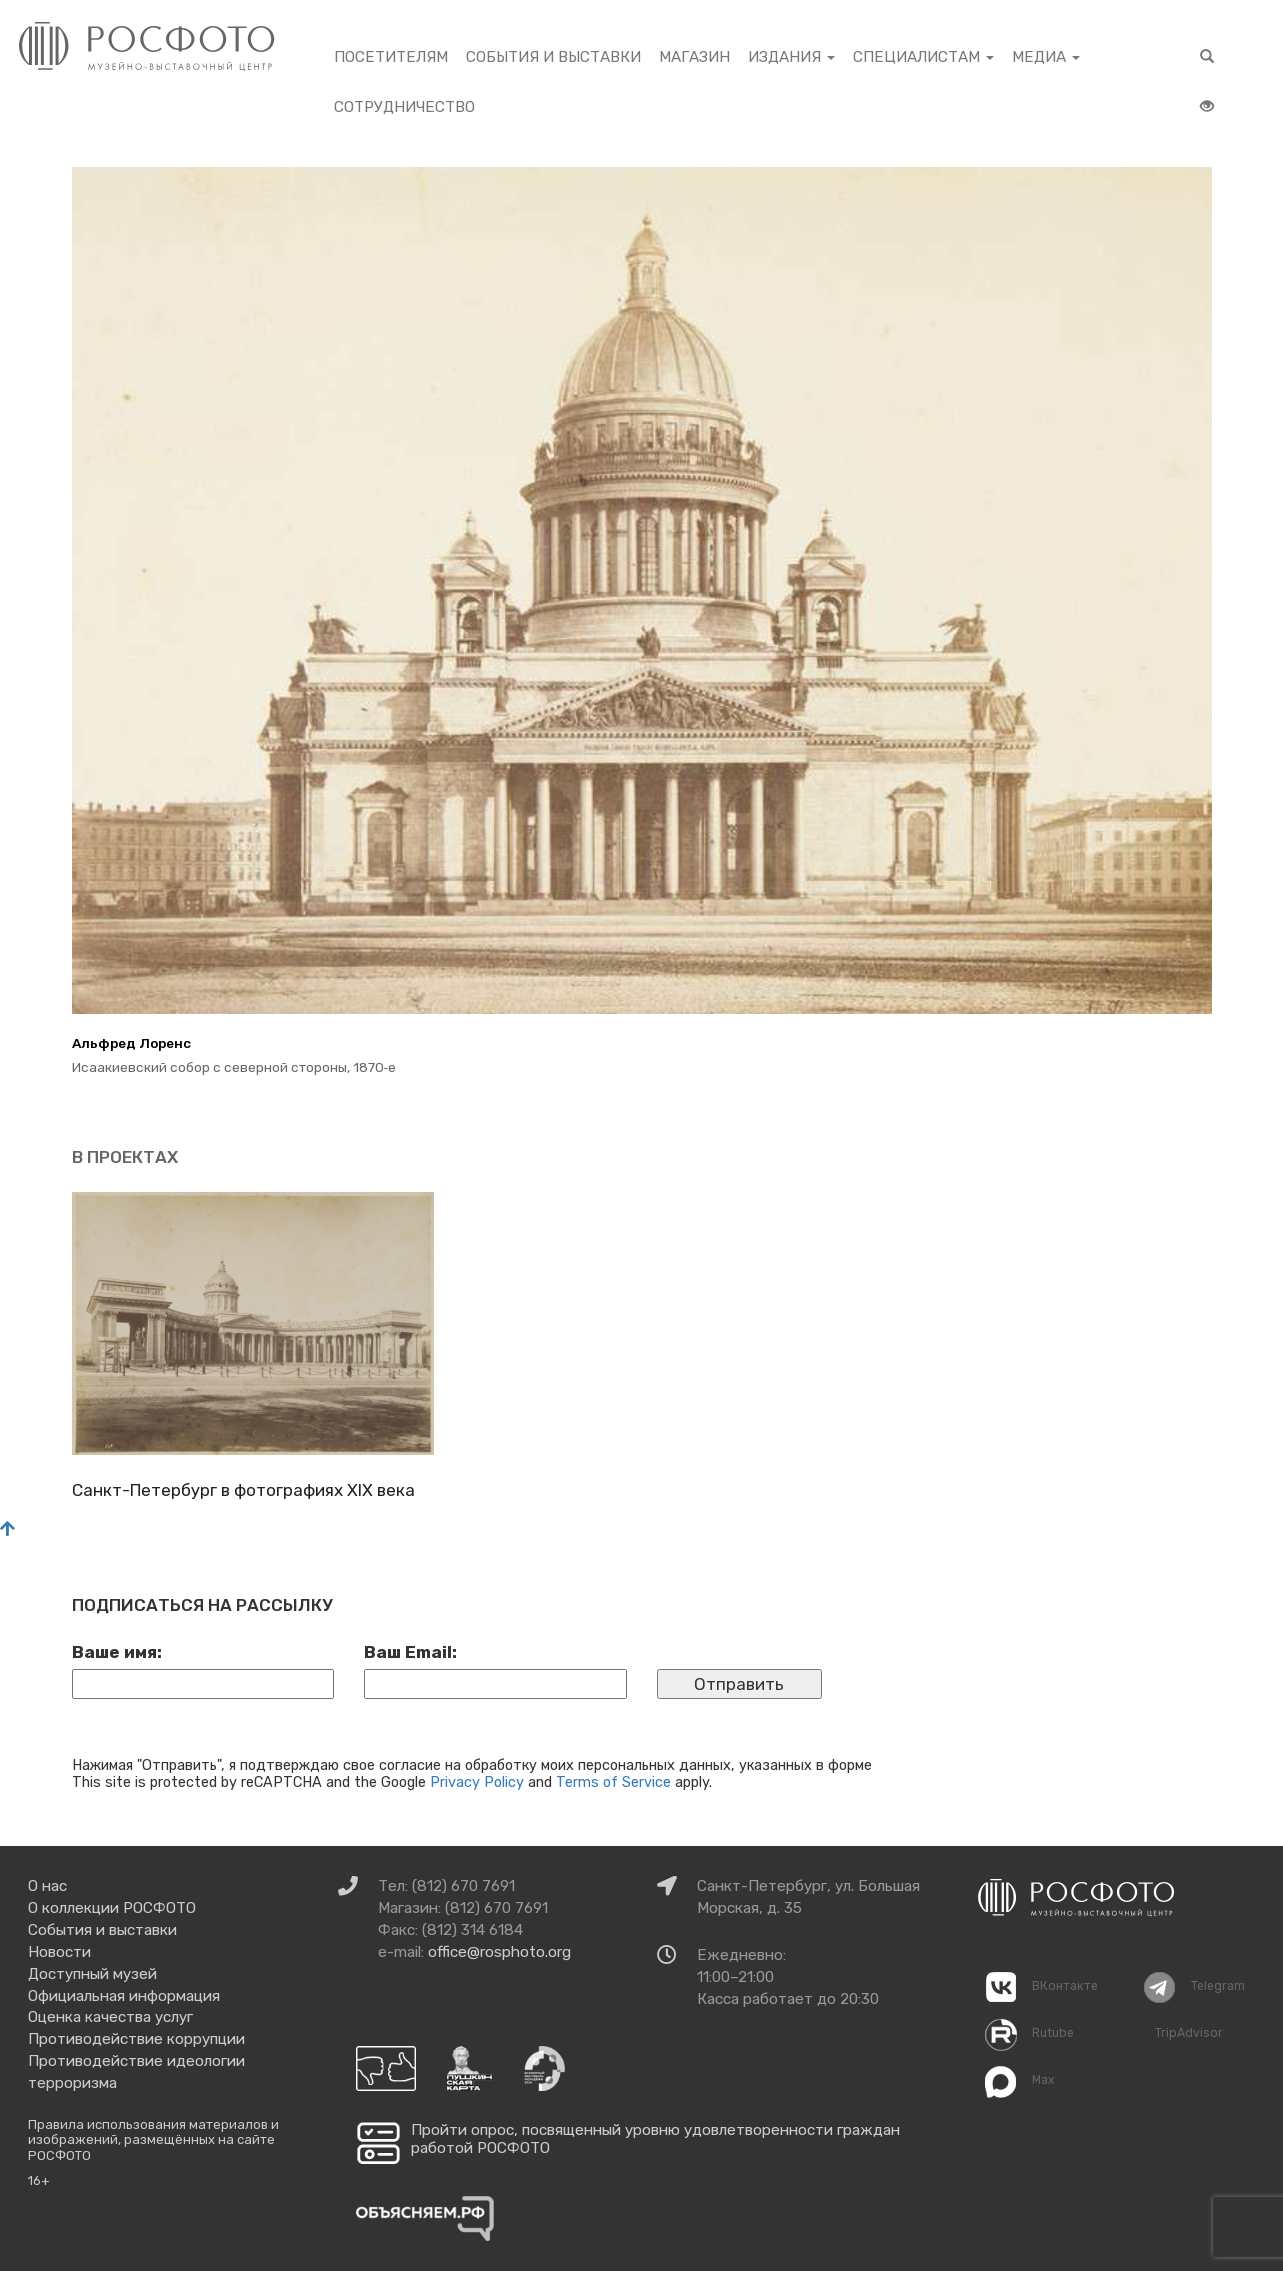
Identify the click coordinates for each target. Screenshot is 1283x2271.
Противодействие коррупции (136, 2039)
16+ (39, 2180)
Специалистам (923, 57)
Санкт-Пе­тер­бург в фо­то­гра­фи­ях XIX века (243, 1490)
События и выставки (553, 57)
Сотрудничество (404, 107)
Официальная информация (124, 1996)
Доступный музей (92, 1974)
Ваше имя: (117, 1652)
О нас (47, 1886)
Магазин (694, 57)
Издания (791, 57)
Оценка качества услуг (110, 2017)
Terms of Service (613, 1782)
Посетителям (391, 57)
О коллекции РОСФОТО (112, 1908)
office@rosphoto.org (499, 1952)
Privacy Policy (477, 1782)
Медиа (1046, 57)
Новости (59, 1952)
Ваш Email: (410, 1652)
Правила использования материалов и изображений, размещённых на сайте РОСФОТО (153, 2140)
